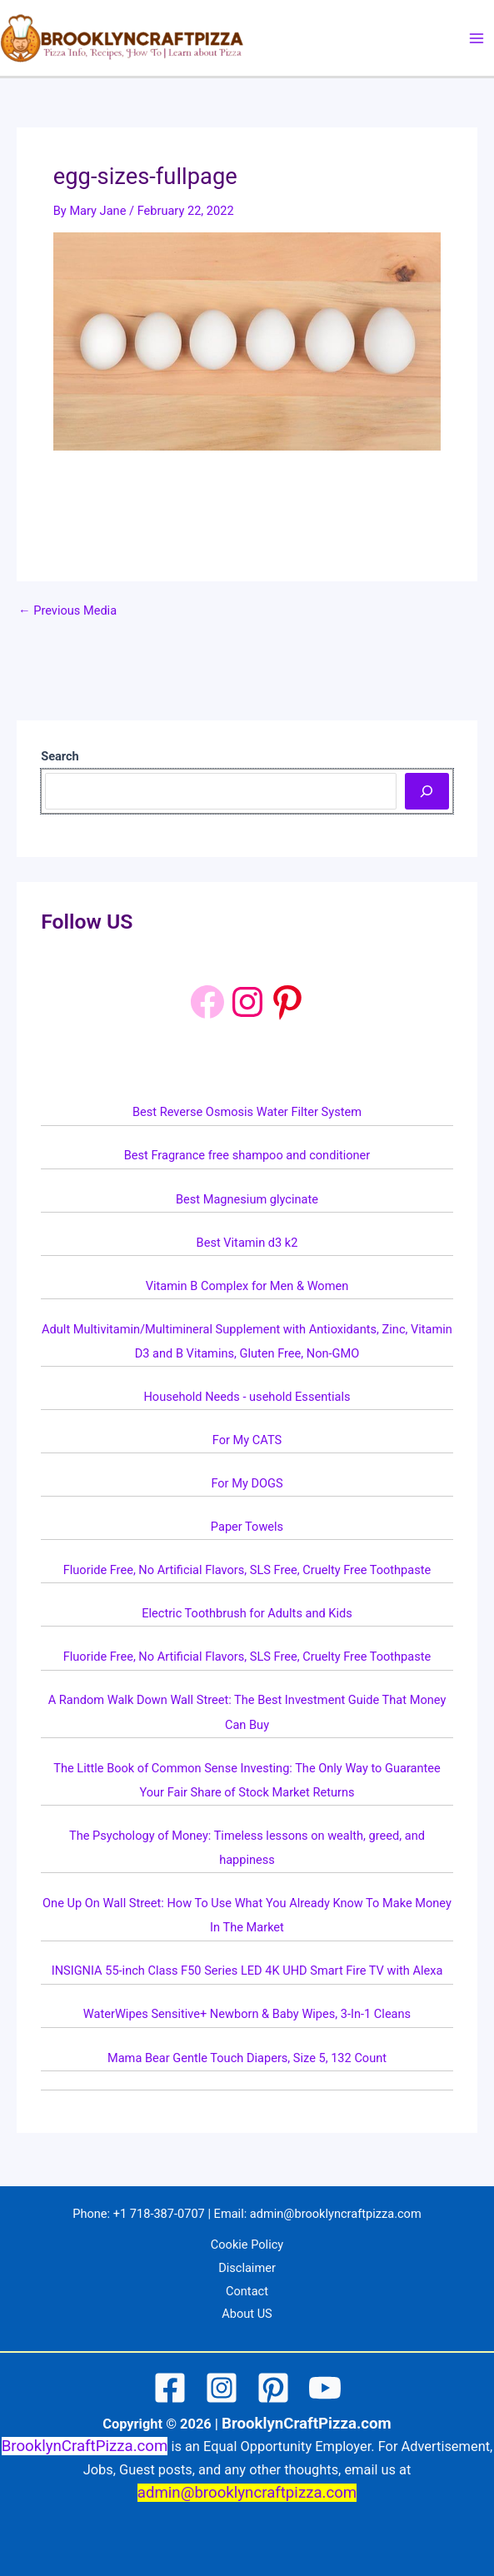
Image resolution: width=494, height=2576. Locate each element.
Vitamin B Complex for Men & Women (247, 1285)
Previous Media (67, 611)
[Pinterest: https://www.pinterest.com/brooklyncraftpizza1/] (287, 1002)
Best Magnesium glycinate (247, 1199)
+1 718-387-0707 (159, 2213)
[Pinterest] (273, 2387)
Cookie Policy (247, 2244)
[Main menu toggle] (476, 38)
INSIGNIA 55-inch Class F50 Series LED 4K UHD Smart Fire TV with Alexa (247, 1970)
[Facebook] (207, 1002)
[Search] (427, 791)
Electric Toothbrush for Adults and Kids (247, 1613)
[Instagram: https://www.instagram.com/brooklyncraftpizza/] (247, 1002)
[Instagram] (221, 2387)
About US (247, 2313)
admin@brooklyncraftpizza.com (336, 2213)
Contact (247, 2291)
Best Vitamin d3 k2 (247, 1242)
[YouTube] (325, 2387)
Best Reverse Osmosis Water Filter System (247, 1111)
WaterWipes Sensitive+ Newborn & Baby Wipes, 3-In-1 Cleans (247, 2013)
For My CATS (247, 1439)
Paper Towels (247, 1526)
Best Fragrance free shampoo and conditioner (247, 1155)
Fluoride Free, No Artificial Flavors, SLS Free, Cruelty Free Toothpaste (247, 1569)
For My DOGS (246, 1483)
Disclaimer (247, 2267)
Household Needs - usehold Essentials (246, 1396)
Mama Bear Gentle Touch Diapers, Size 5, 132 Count (247, 2057)
